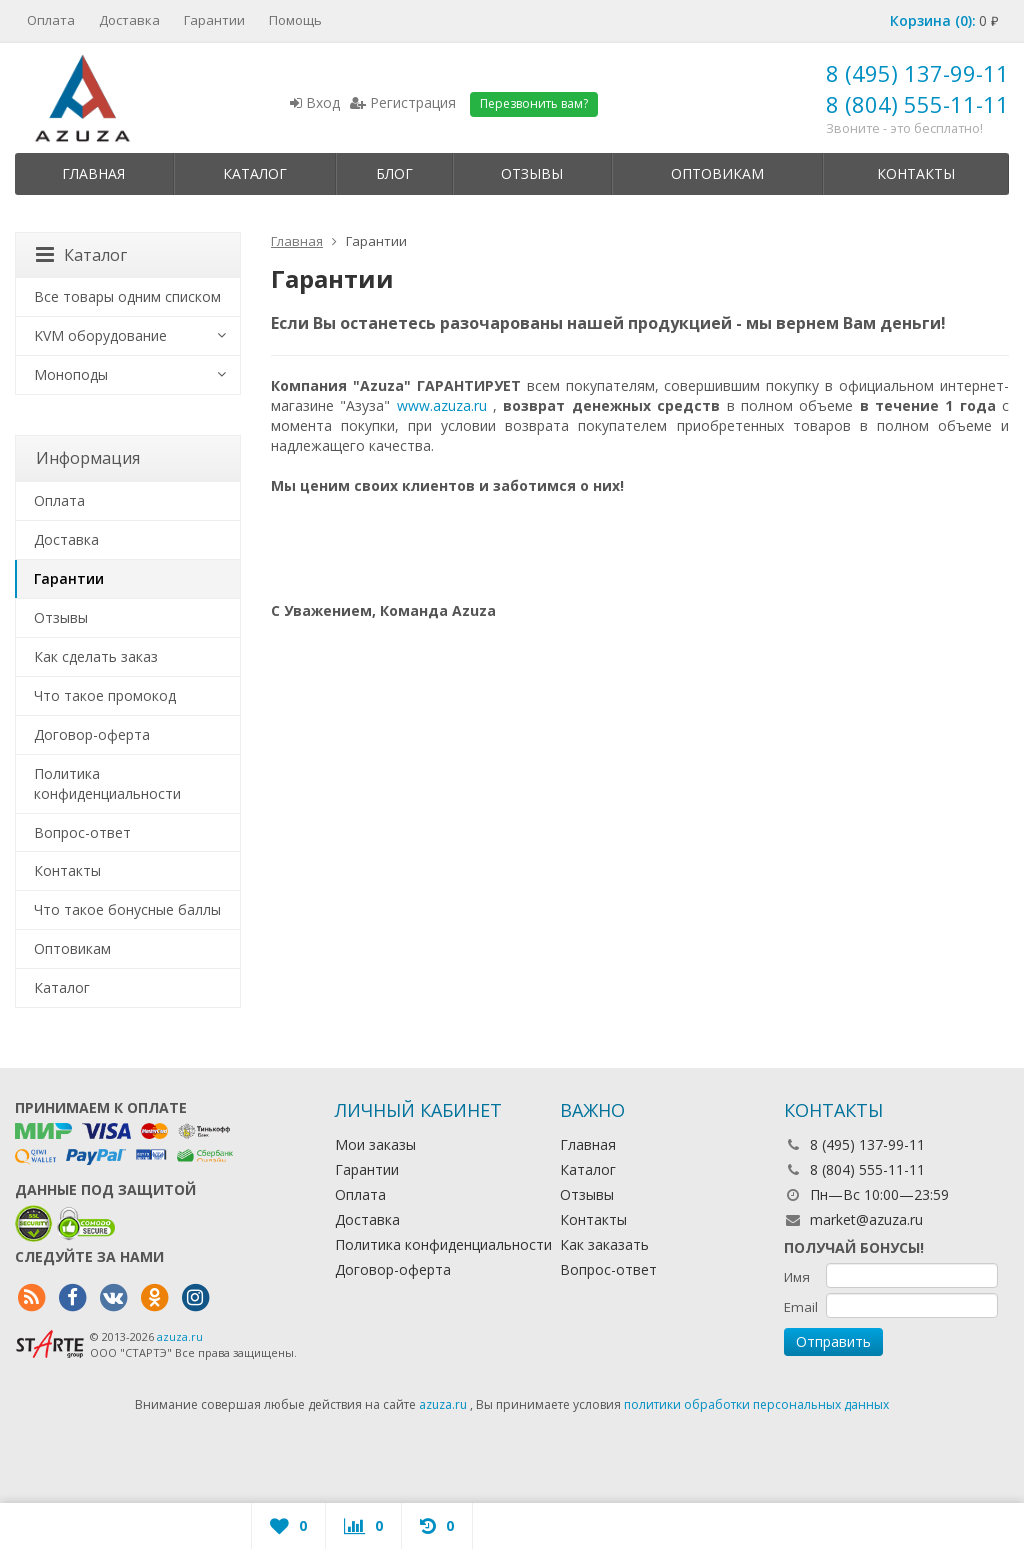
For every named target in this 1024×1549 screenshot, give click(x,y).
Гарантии (214, 20)
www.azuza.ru (442, 405)
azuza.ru (180, 1336)
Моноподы (71, 374)
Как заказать (604, 1244)
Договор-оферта (92, 734)
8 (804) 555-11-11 (917, 104)
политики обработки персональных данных (756, 1404)
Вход (315, 102)
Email (801, 1307)
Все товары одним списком (127, 296)
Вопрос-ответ (82, 832)
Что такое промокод (105, 695)
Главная (93, 173)
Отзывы (532, 173)
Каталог (255, 173)
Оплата (51, 20)
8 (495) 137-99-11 (917, 73)
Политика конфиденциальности (107, 783)
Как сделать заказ (96, 656)
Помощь (295, 20)
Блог (394, 173)
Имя (797, 1277)
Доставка (129, 20)
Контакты (916, 173)
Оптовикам (717, 173)
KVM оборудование (100, 335)
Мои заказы (375, 1144)
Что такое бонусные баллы (127, 909)
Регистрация (403, 102)
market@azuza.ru (866, 1219)
